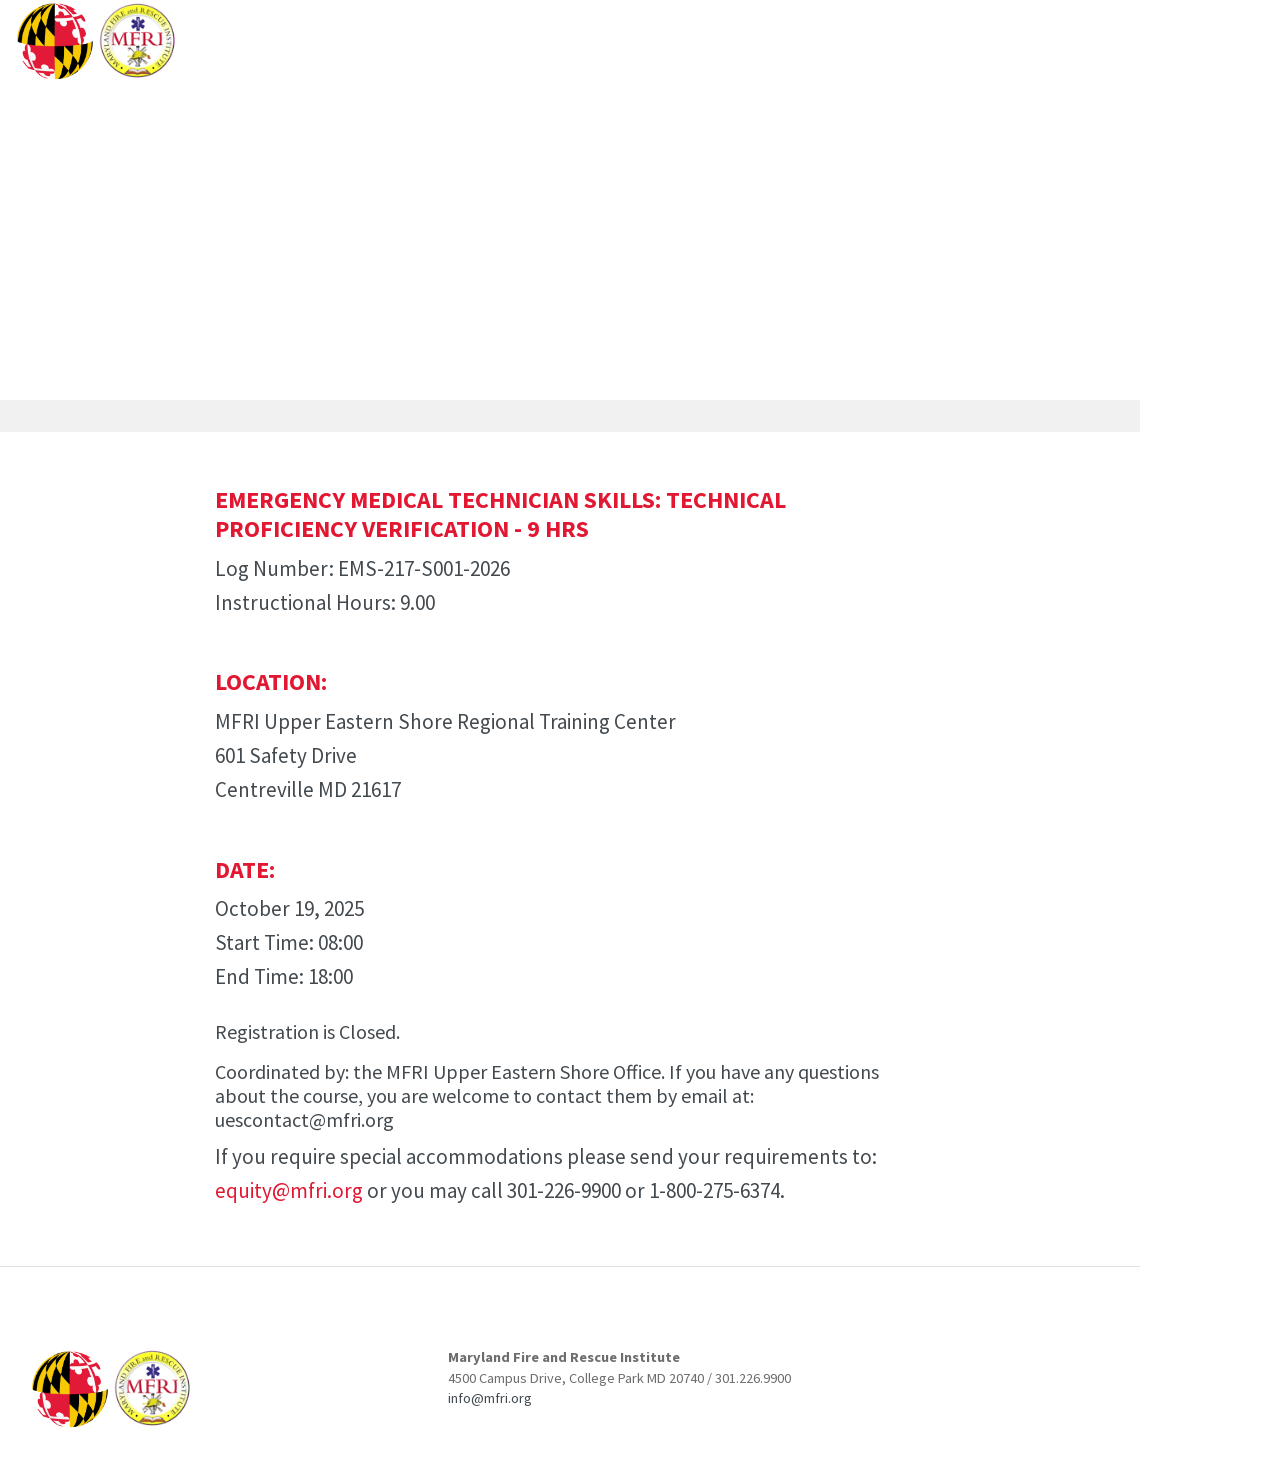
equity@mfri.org (289, 1190)
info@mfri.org (490, 1398)
